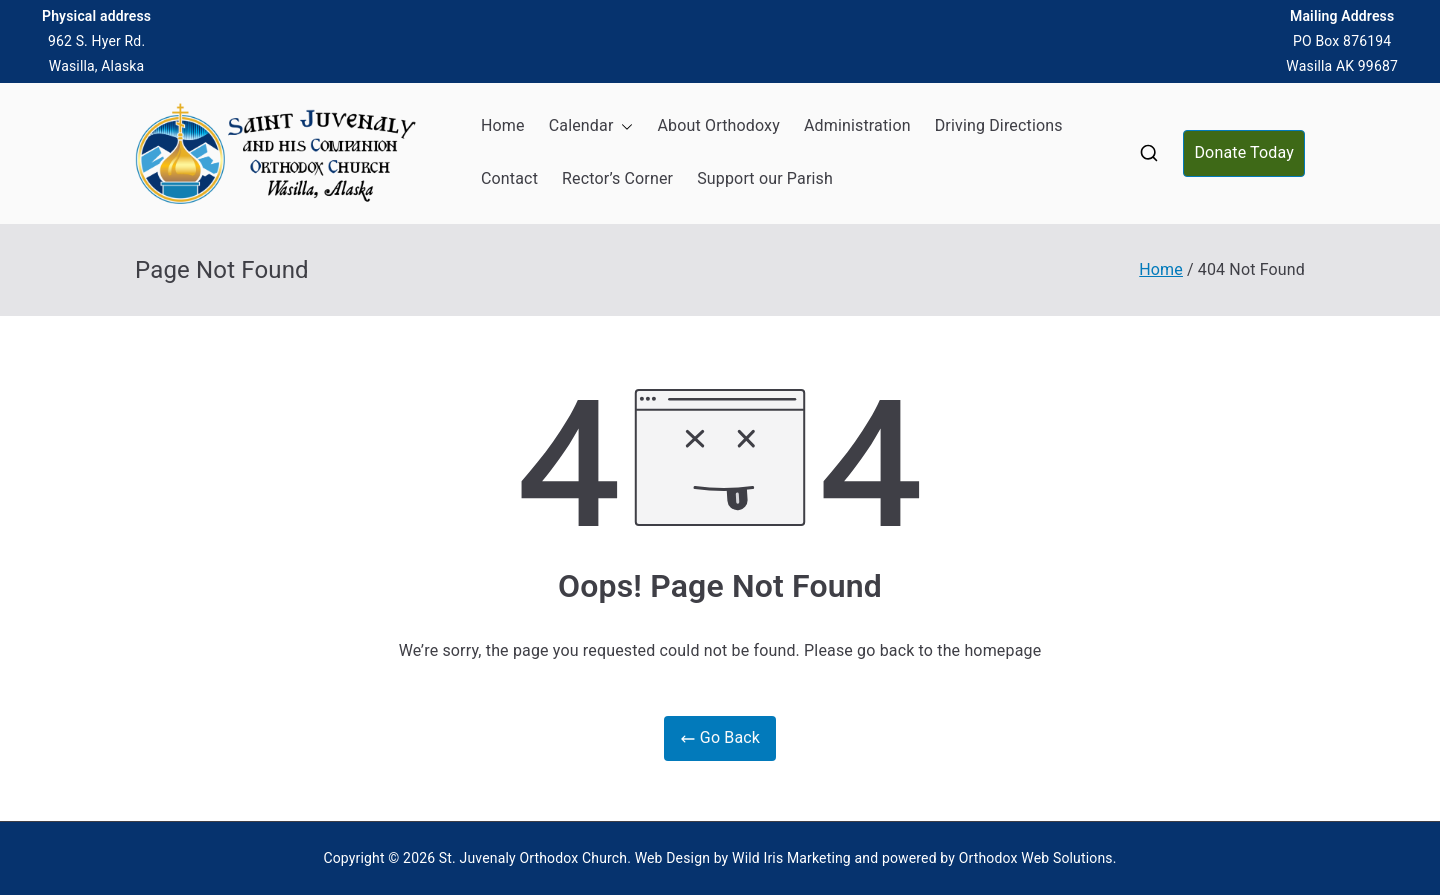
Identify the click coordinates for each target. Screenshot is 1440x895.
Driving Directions (999, 125)
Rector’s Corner (617, 178)
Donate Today (1244, 152)
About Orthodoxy (718, 125)
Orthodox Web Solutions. (1038, 858)
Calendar (591, 126)
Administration (857, 125)
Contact (509, 178)
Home (503, 125)
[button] (623, 126)
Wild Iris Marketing (791, 858)
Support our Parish (765, 178)
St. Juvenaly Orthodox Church (533, 858)
